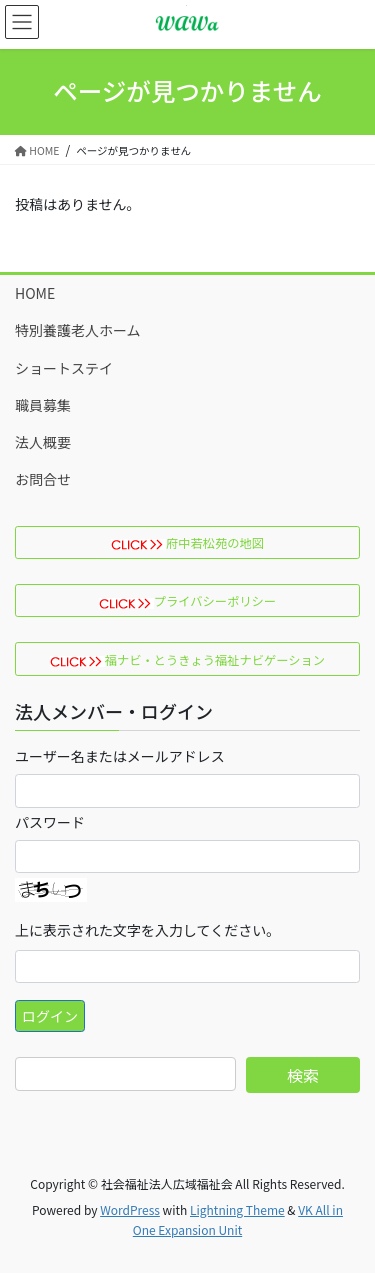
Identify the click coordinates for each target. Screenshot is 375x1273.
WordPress (130, 1209)
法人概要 (43, 442)
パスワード (50, 822)
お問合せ (43, 479)
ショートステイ (64, 368)
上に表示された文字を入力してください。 (147, 930)
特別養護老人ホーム (78, 330)
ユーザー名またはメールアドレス (120, 756)
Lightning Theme (237, 1209)
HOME (35, 293)
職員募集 (43, 405)
